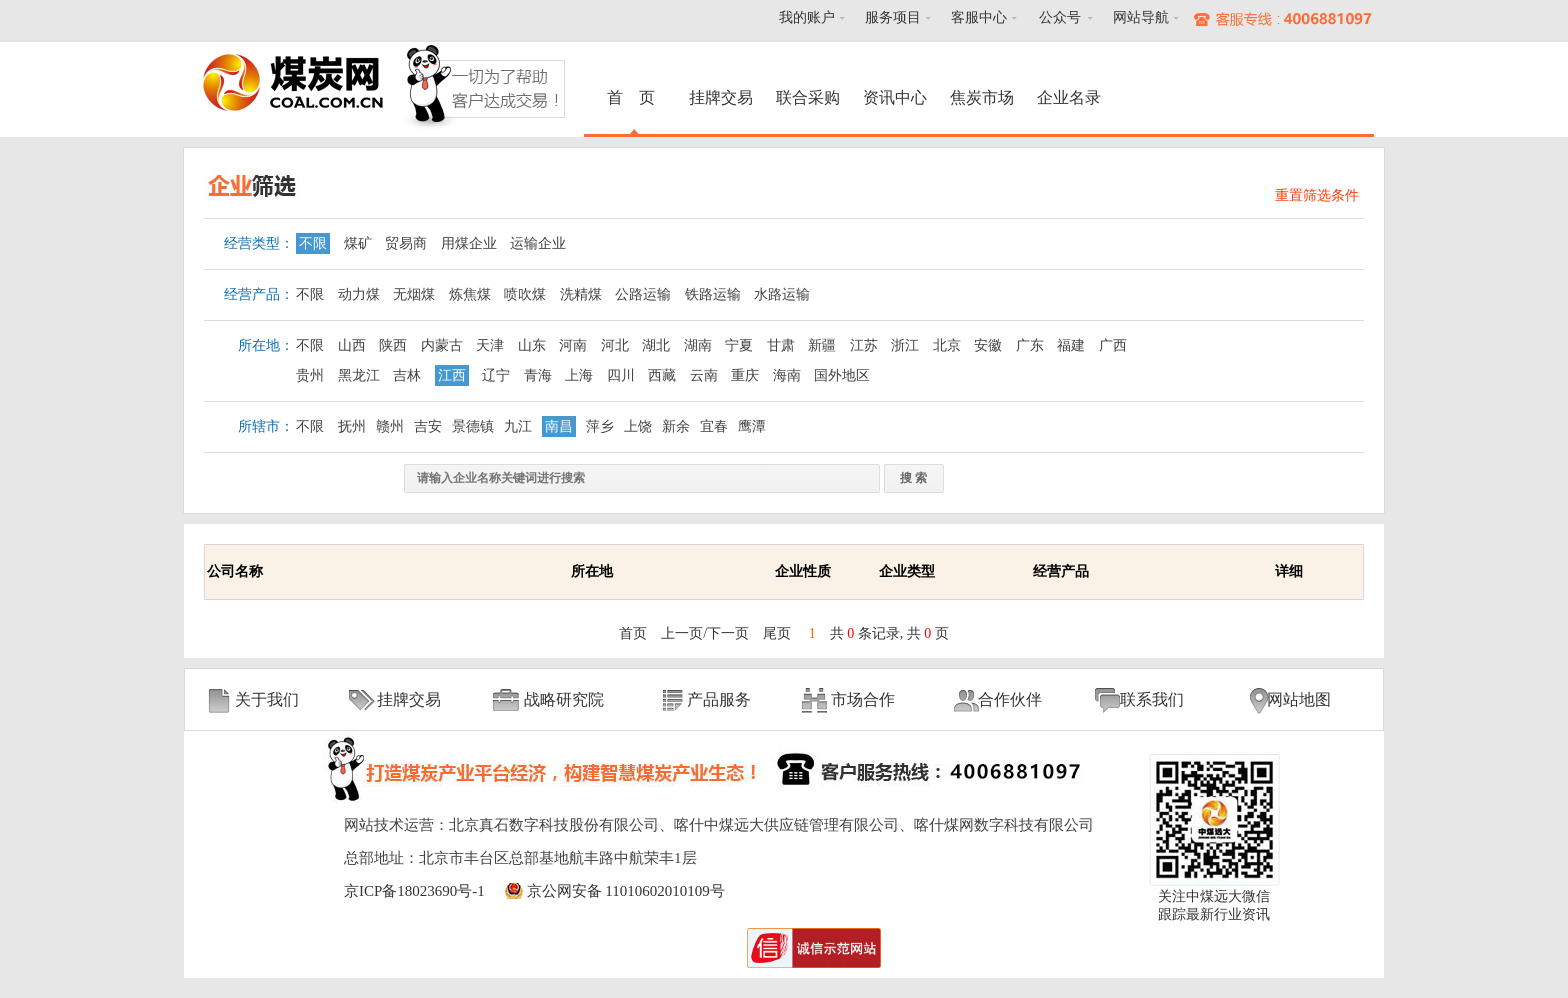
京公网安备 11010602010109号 (626, 891)
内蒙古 (442, 345)
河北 (615, 345)
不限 (313, 243)
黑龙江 (359, 375)
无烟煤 (414, 294)
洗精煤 (581, 294)
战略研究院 (564, 699)
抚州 (352, 426)
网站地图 (1299, 699)
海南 (787, 375)
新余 (676, 426)
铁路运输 (713, 294)
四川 (621, 375)
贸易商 (406, 243)
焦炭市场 (982, 97)
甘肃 (781, 345)
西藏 (662, 375)
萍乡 (600, 426)
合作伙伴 (1010, 699)
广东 (1030, 345)
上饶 (638, 426)
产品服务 (719, 699)
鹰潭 (752, 426)
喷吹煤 (525, 294)
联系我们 (1152, 699)
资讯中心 (895, 97)
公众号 (1060, 17)
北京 (947, 345)
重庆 (745, 375)
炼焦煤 (470, 294)
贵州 (310, 375)
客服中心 (979, 17)
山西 (352, 345)
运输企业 (538, 243)
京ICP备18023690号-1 (414, 891)
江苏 (864, 345)
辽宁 (496, 375)
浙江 (905, 345)
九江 (518, 426)
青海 (538, 375)
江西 (452, 375)
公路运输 (643, 294)
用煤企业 (469, 243)
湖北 (656, 345)
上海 (579, 375)
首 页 (634, 97)
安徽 (988, 345)
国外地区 (842, 375)
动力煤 (359, 294)
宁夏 (739, 345)
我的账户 (807, 17)
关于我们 (267, 699)
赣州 (390, 426)
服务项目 (893, 17)
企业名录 (1069, 97)
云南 (704, 375)
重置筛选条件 (1317, 195)
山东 (532, 345)
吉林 (407, 375)
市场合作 (863, 699)
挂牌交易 (721, 97)
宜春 (714, 426)
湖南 (698, 345)
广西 (1113, 345)
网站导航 (1141, 17)
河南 (573, 345)
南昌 (559, 426)
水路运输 (782, 294)
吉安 (428, 426)
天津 (490, 345)
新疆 (822, 345)
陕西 (393, 345)
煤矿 (358, 243)
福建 (1071, 345)
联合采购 (808, 97)
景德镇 (473, 426)
